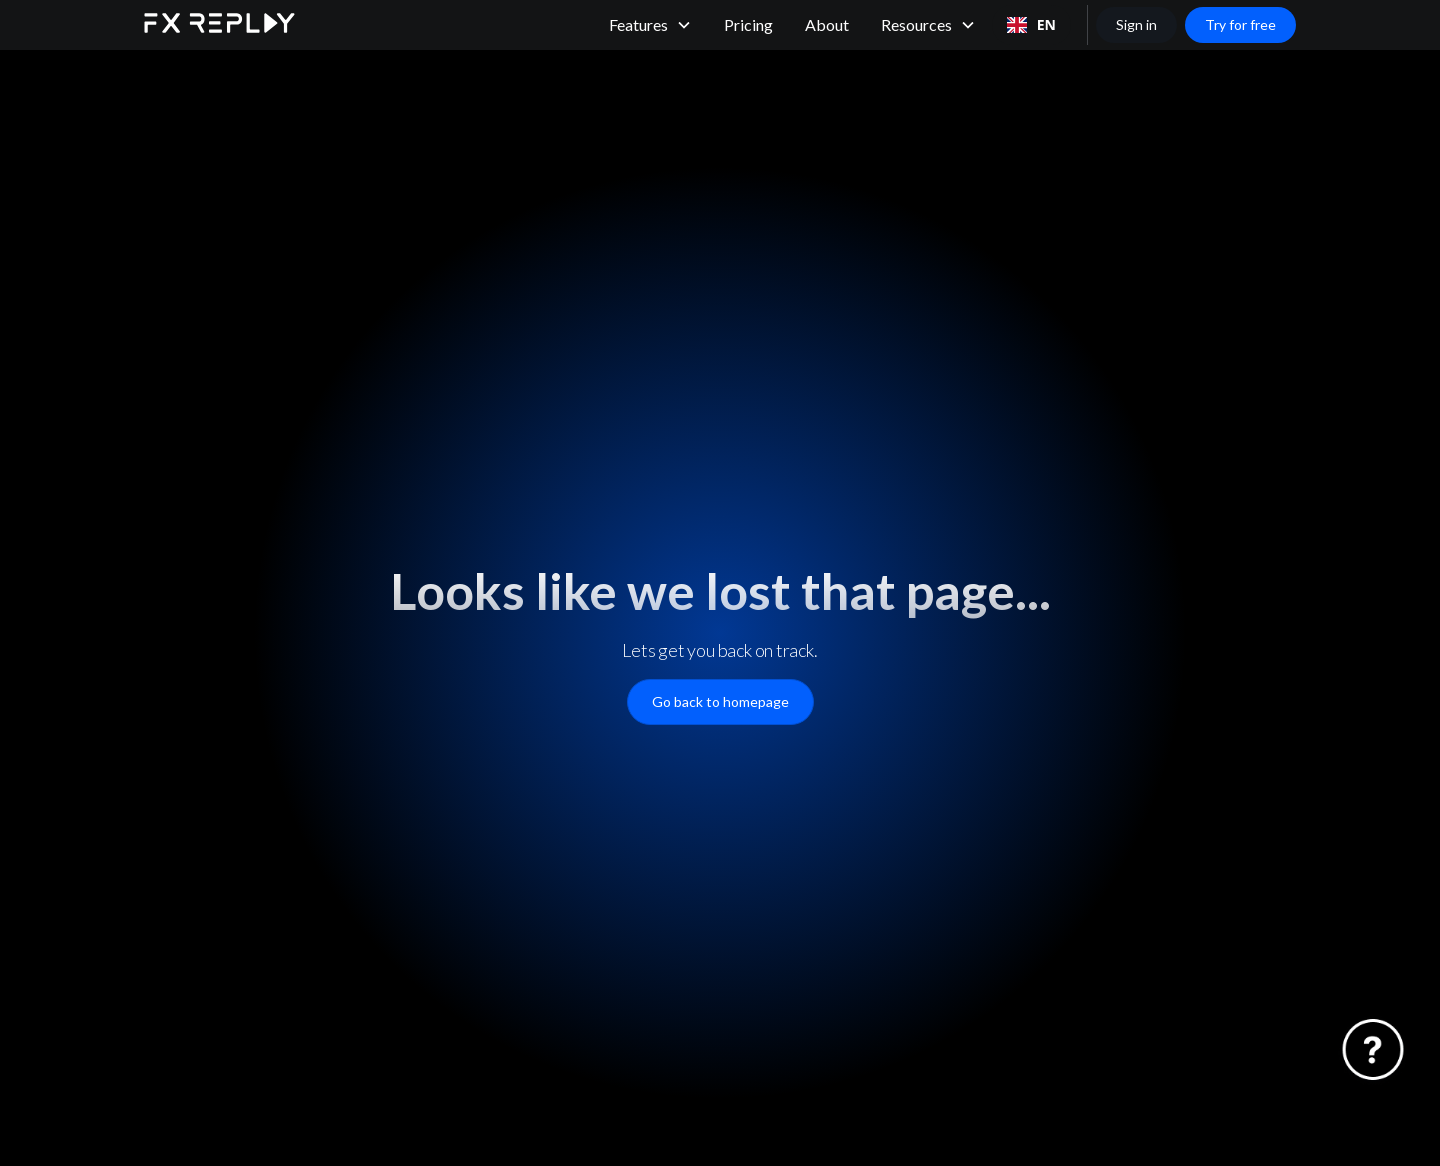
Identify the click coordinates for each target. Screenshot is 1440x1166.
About (827, 24)
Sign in (1136, 24)
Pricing (748, 24)
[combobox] (1031, 25)
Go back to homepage (720, 701)
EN (1031, 24)
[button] (650, 25)
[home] (219, 25)
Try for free (1240, 24)
